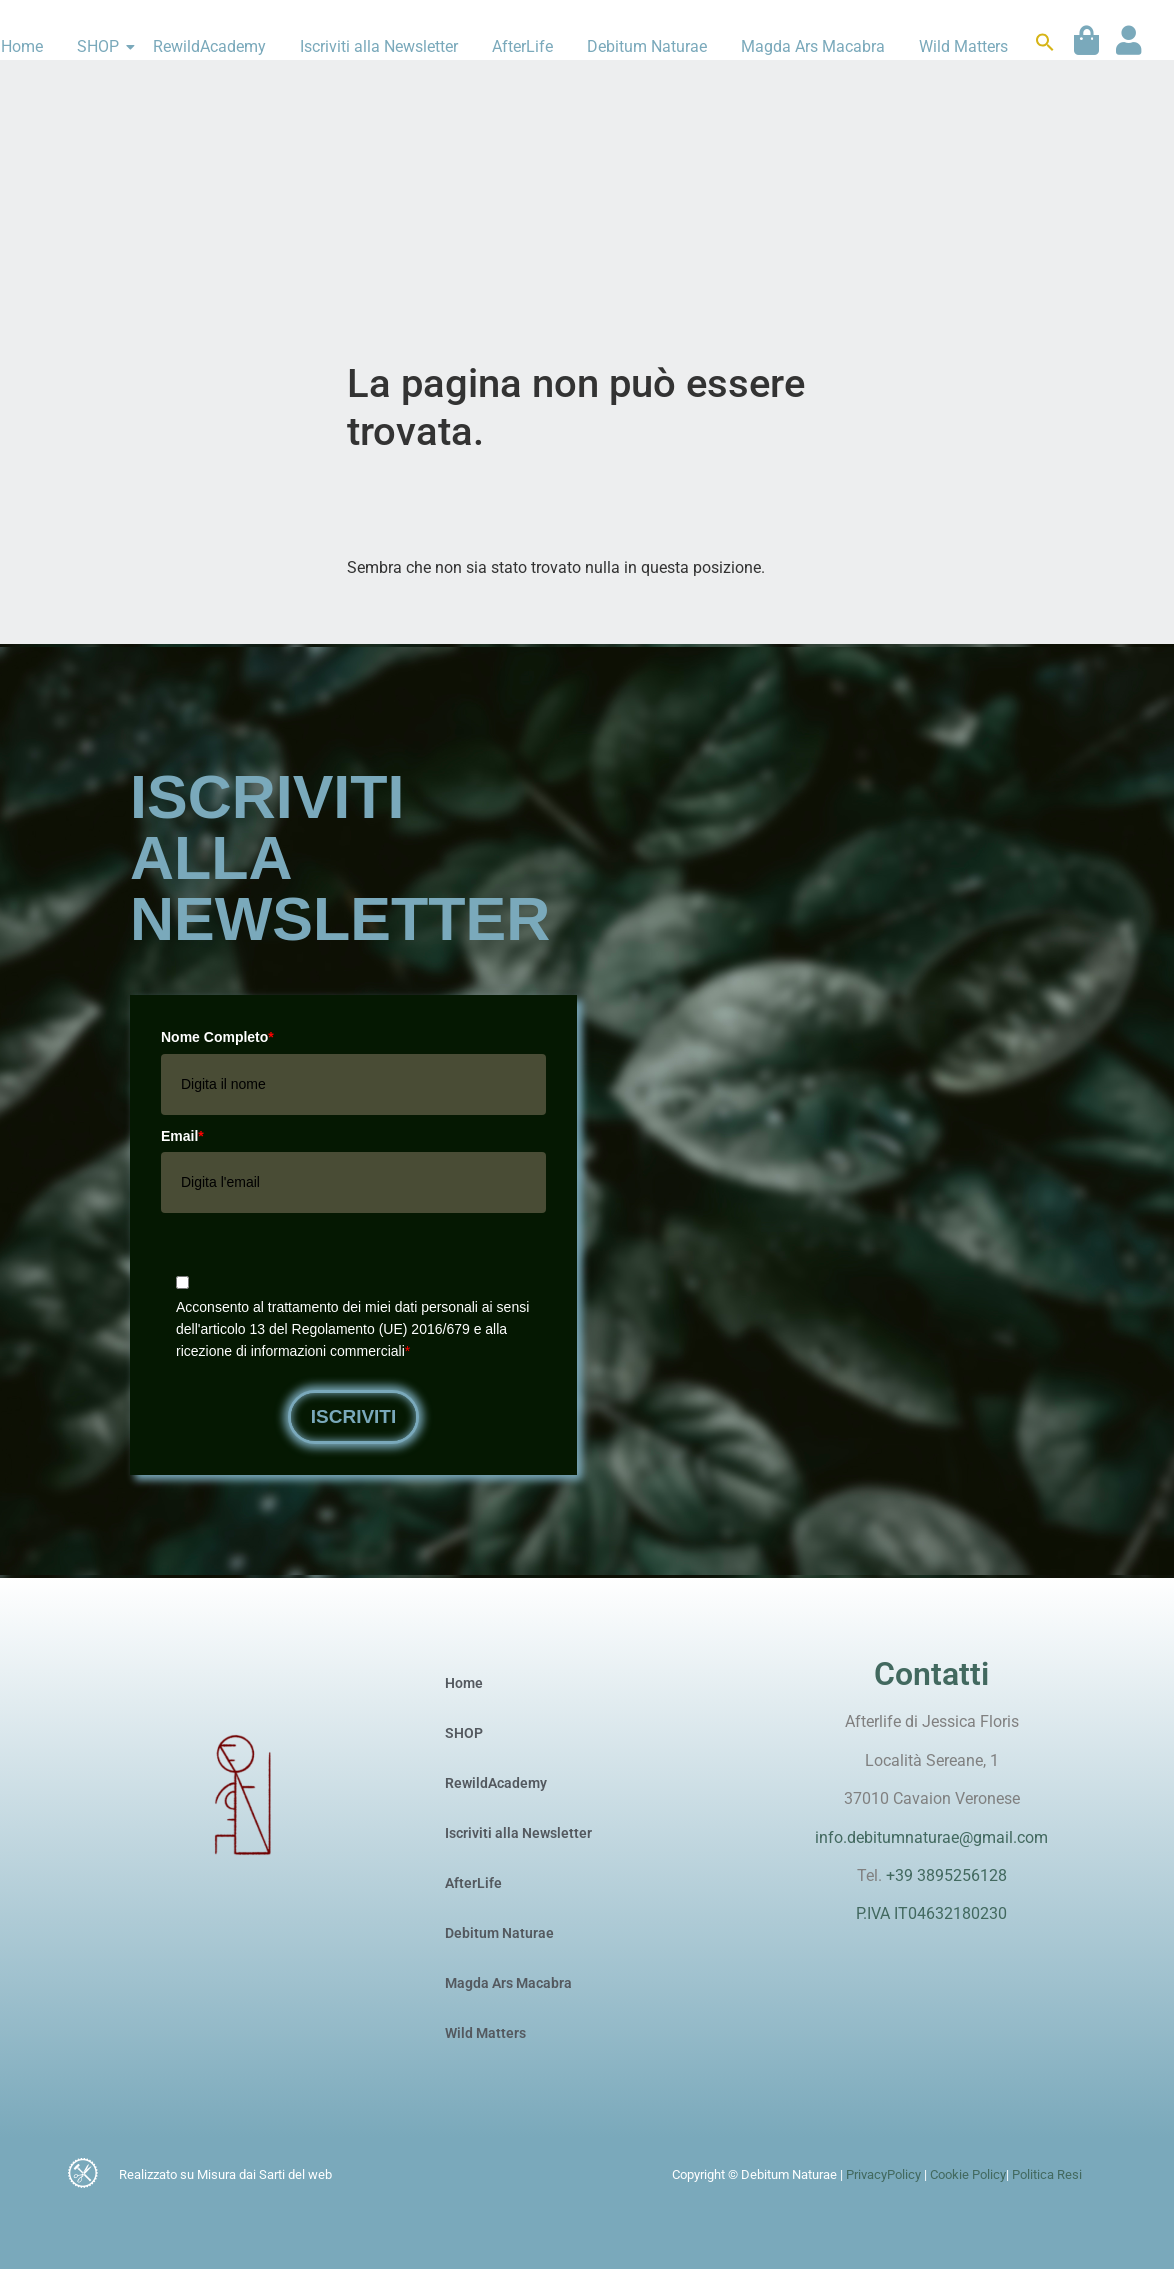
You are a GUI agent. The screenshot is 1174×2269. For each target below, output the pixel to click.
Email (182, 1136)
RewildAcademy (209, 46)
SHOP (101, 46)
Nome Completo (217, 1037)
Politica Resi (1047, 2174)
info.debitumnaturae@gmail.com (931, 1837)
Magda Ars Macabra (813, 46)
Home (464, 1683)
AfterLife (522, 46)
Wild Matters (963, 46)
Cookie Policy (966, 2174)
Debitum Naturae (647, 46)
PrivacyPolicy (883, 2174)
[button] (1045, 46)
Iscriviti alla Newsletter (379, 46)
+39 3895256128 (946, 1875)
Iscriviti (354, 1416)
